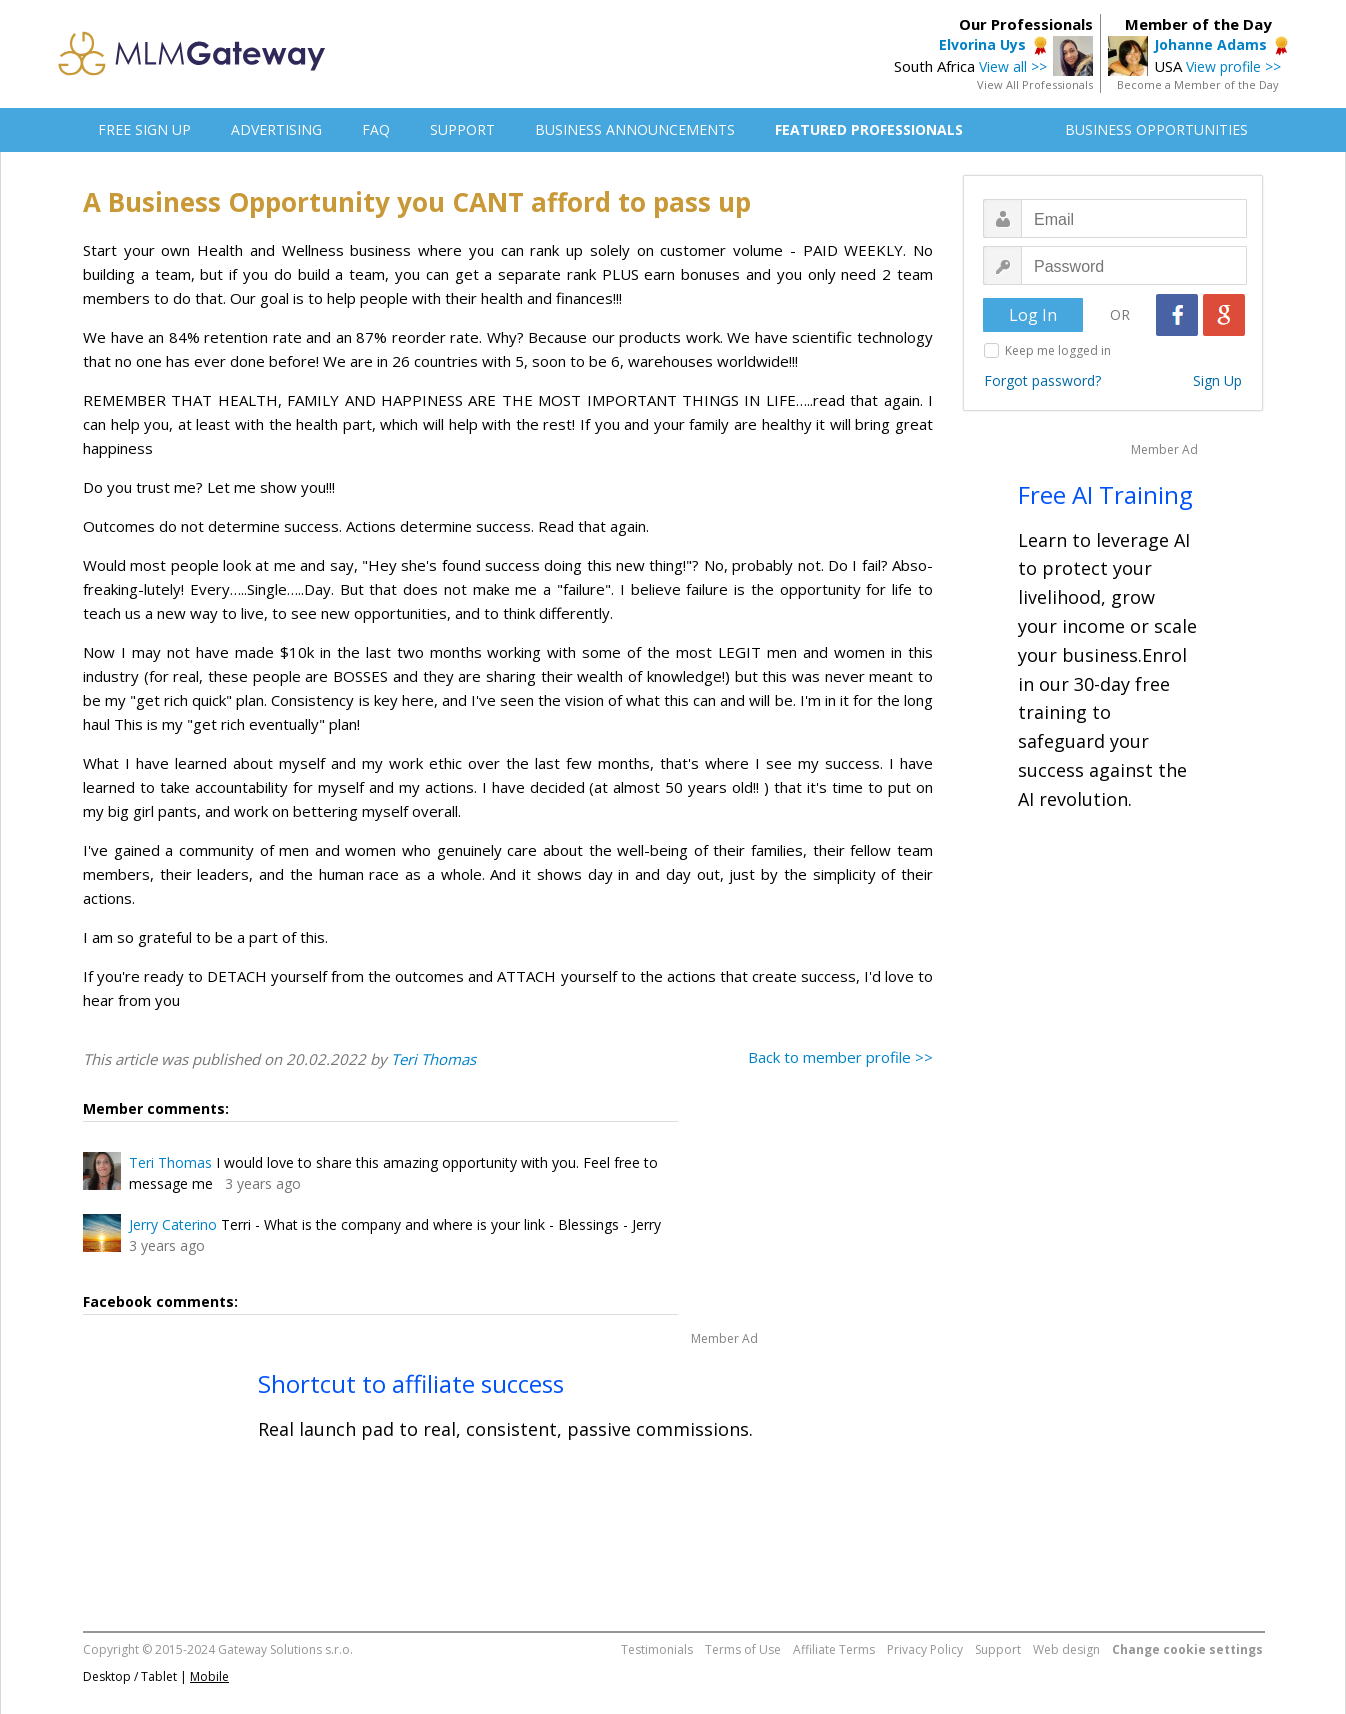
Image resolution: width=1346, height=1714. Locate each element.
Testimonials (657, 1649)
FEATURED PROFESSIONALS (869, 129)
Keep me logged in (1058, 350)
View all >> (1013, 66)
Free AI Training (1105, 494)
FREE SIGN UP (144, 129)
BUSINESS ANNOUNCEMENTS (635, 129)
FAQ (376, 129)
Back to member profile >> (840, 1057)
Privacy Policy (925, 1649)
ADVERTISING (276, 129)
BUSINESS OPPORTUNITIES (1156, 129)
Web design (1066, 1649)
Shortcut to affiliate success (411, 1383)
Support (998, 1649)
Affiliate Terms (834, 1649)
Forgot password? (1042, 380)
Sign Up (1217, 380)
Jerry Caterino (173, 1224)
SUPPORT (462, 129)
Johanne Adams (1210, 44)
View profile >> (1233, 66)
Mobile (209, 1676)
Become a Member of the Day (1198, 84)
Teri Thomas (433, 1059)
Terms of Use (743, 1649)
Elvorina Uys (982, 44)
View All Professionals (1035, 84)
